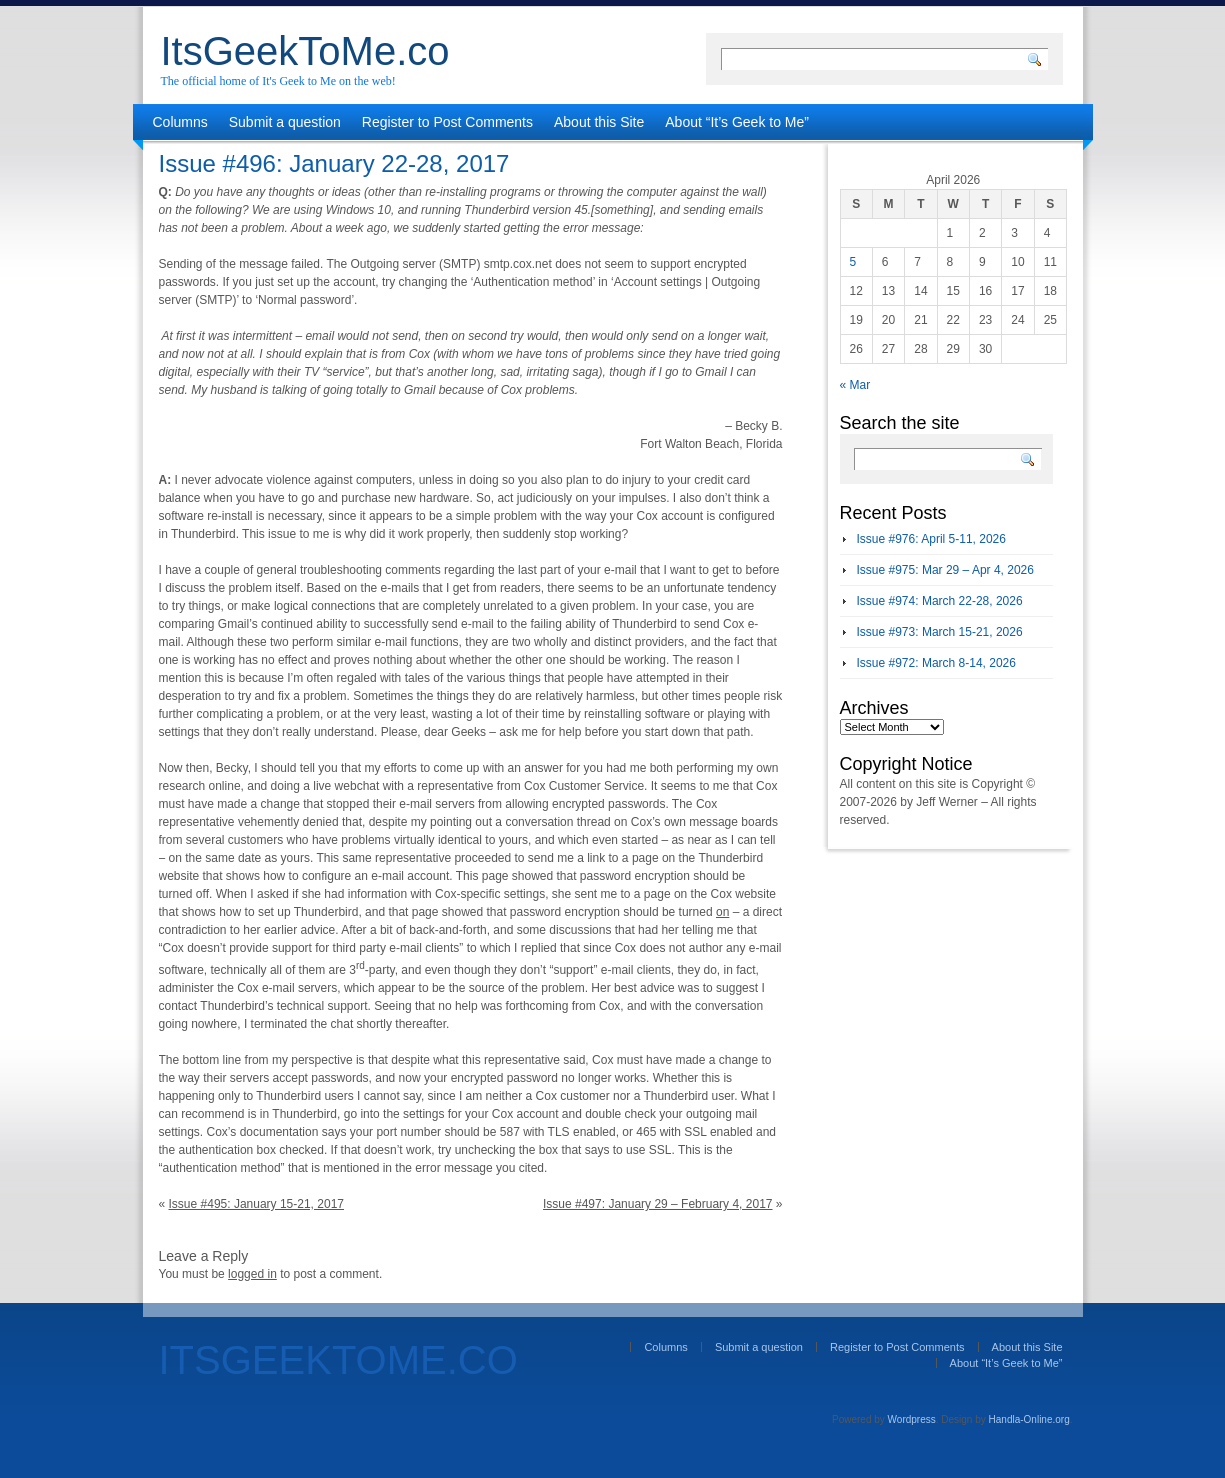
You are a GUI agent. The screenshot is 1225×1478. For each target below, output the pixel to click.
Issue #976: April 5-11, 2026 (931, 539)
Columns (180, 122)
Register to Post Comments (447, 122)
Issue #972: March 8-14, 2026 (936, 663)
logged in (252, 1274)
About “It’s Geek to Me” (737, 122)
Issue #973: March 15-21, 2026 (940, 632)
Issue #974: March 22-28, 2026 (940, 601)
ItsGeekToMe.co (305, 51)
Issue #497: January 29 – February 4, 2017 (657, 1204)
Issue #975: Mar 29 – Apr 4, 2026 (945, 570)
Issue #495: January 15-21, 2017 (256, 1204)
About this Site (599, 122)
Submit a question (285, 122)
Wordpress (912, 1419)
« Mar (855, 385)
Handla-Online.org (1029, 1419)
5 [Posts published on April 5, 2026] (853, 262)
